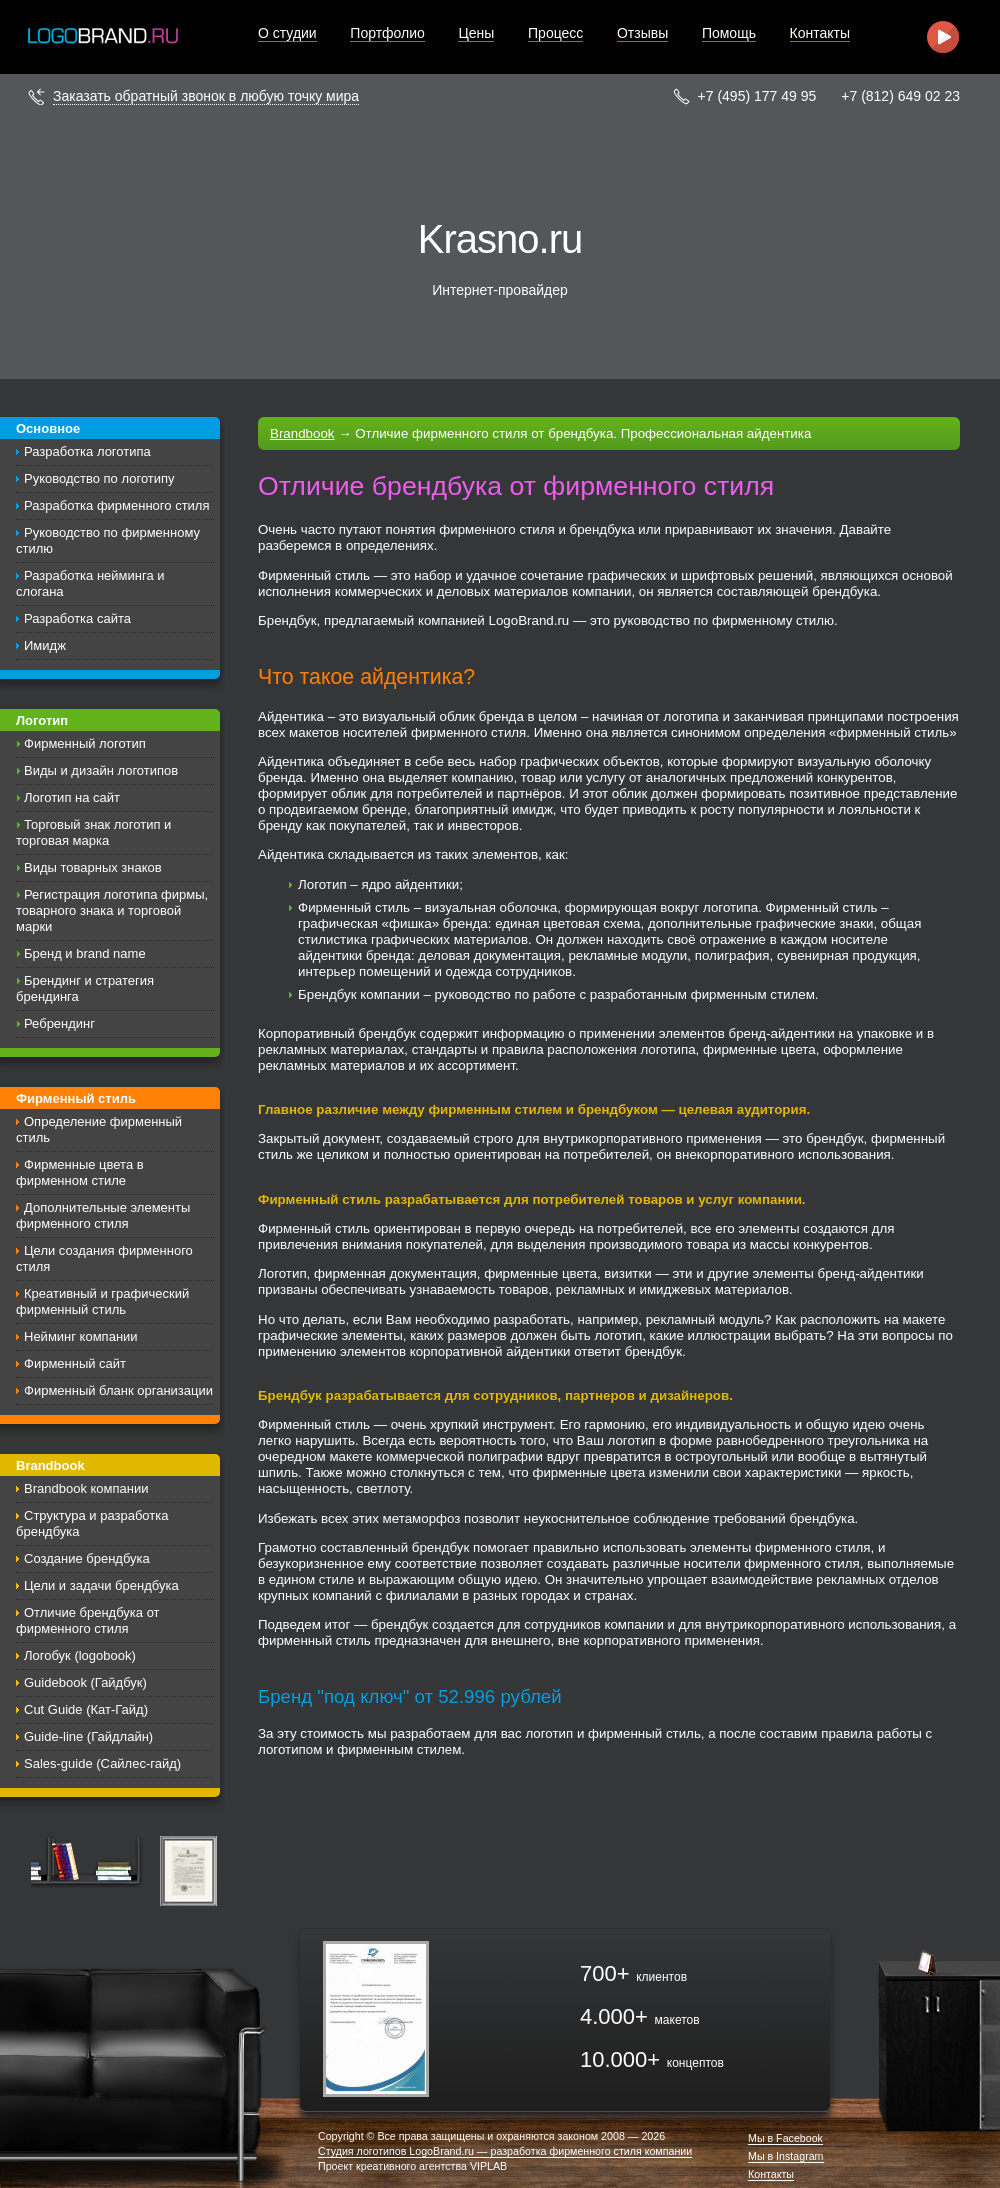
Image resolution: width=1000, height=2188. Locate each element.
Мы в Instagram (786, 2156)
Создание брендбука (87, 1558)
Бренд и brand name (85, 953)
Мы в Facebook (785, 2138)
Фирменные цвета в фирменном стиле (80, 1172)
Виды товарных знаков (93, 867)
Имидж (45, 645)
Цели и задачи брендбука (101, 1585)
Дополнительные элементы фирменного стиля (103, 1215)
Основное (48, 428)
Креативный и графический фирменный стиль (102, 1301)
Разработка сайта (77, 618)
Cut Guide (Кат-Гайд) (86, 1709)
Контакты (820, 33)
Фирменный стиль (76, 1098)
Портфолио (387, 33)
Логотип (42, 720)
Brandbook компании (86, 1488)
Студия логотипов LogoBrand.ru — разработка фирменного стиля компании (505, 2151)
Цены (476, 33)
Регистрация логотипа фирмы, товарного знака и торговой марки (112, 910)
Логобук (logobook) (80, 1655)
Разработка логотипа (87, 451)
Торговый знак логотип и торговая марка (93, 832)
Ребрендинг (59, 1023)
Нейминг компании (81, 1336)
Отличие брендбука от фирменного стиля (88, 1620)
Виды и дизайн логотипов (101, 770)
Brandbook (50, 1465)
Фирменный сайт (75, 1363)
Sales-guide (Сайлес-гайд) (102, 1763)
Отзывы (642, 33)
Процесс (555, 33)
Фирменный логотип (85, 743)
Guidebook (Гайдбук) (85, 1682)
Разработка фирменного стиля (117, 505)
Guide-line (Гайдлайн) (88, 1736)
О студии (287, 33)
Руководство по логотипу (99, 478)
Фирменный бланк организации (118, 1390)
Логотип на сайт (72, 797)
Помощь (729, 33)
